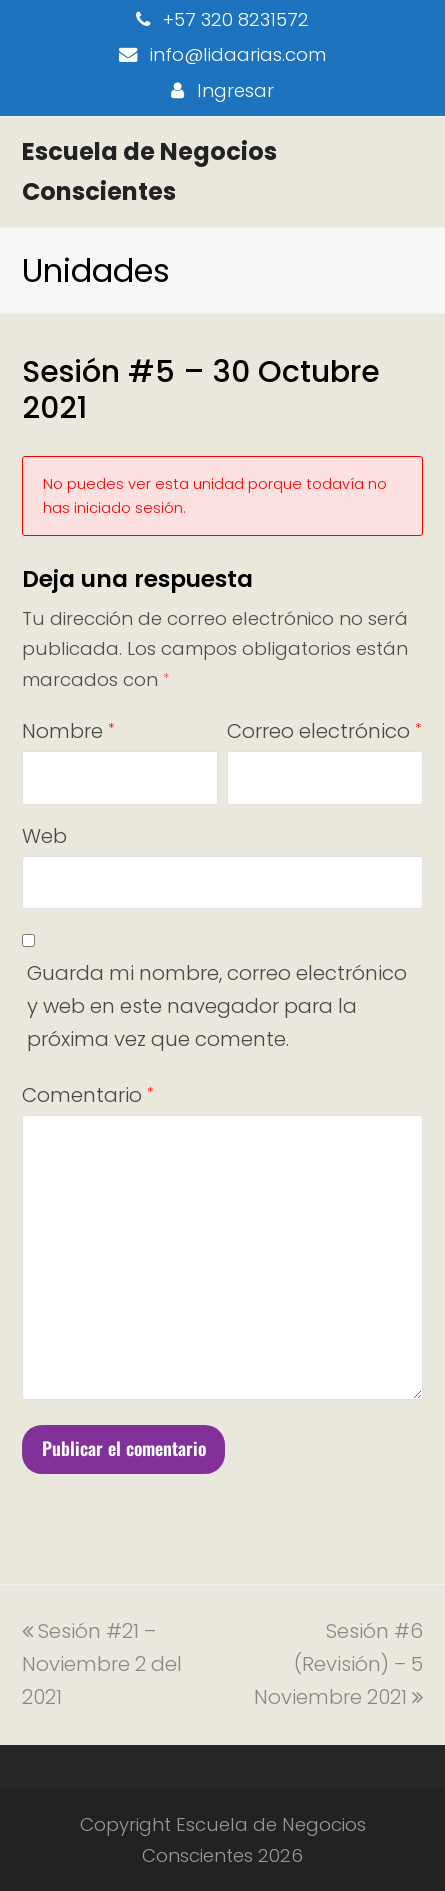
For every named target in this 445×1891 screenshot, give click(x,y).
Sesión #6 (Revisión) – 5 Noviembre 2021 (338, 1664)
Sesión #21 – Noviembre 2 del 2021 (102, 1664)
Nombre (68, 731)
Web (44, 836)
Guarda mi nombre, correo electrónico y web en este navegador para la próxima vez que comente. (217, 1006)
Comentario (87, 1095)
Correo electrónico (324, 731)
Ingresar (235, 90)
